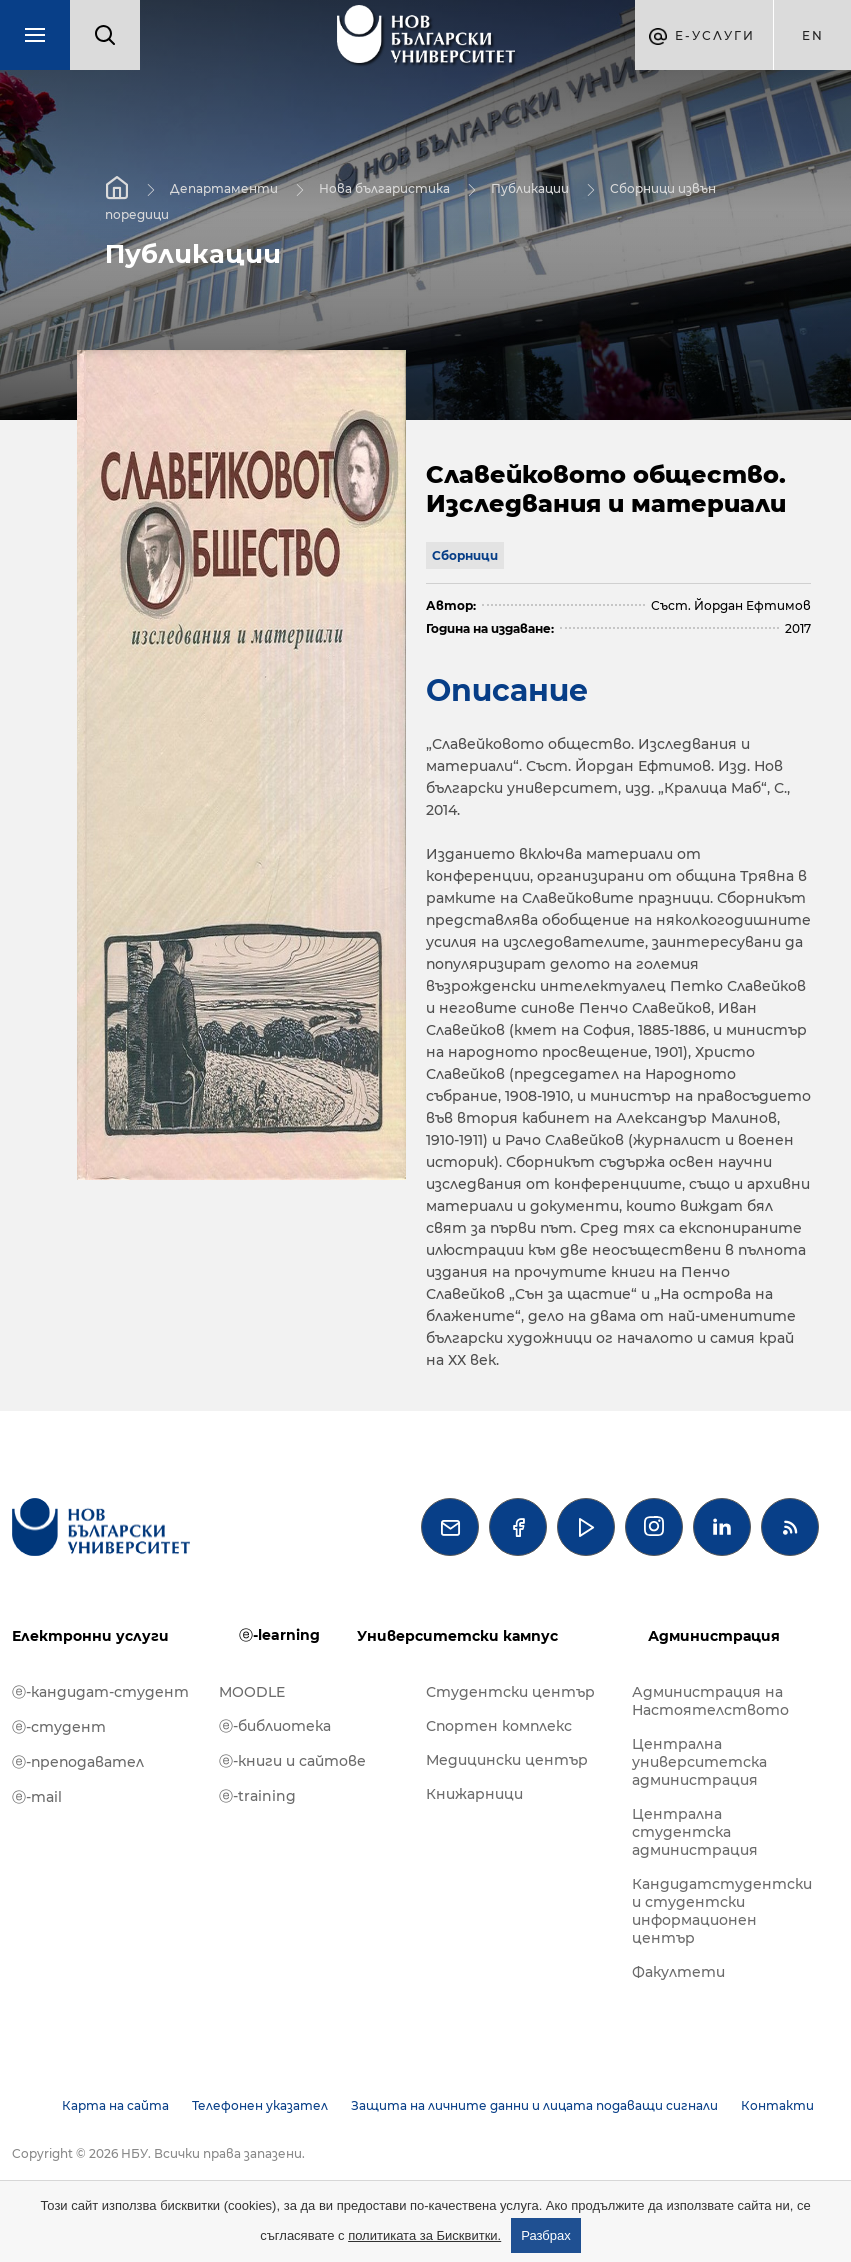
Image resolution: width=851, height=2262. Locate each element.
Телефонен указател (260, 2105)
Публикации (530, 188)
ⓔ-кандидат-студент (100, 1692)
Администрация (714, 1636)
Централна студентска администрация (695, 1832)
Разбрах (546, 2235)
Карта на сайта (115, 2105)
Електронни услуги (90, 1636)
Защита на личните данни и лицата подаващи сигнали (534, 2105)
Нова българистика (384, 188)
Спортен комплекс (499, 1726)
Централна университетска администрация (699, 1762)
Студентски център (510, 1692)
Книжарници (474, 1794)
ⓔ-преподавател (78, 1762)
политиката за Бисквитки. (424, 2235)
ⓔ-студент (59, 1727)
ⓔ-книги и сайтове (292, 1761)
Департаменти (224, 188)
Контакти (777, 2105)
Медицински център (507, 1760)
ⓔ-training (257, 1796)
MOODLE (252, 1692)
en (813, 35)
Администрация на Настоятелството (710, 1701)
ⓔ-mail (37, 1797)
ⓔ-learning (279, 1635)
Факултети (678, 1972)
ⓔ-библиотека (275, 1726)
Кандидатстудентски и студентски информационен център (722, 1911)
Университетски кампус (457, 1636)
